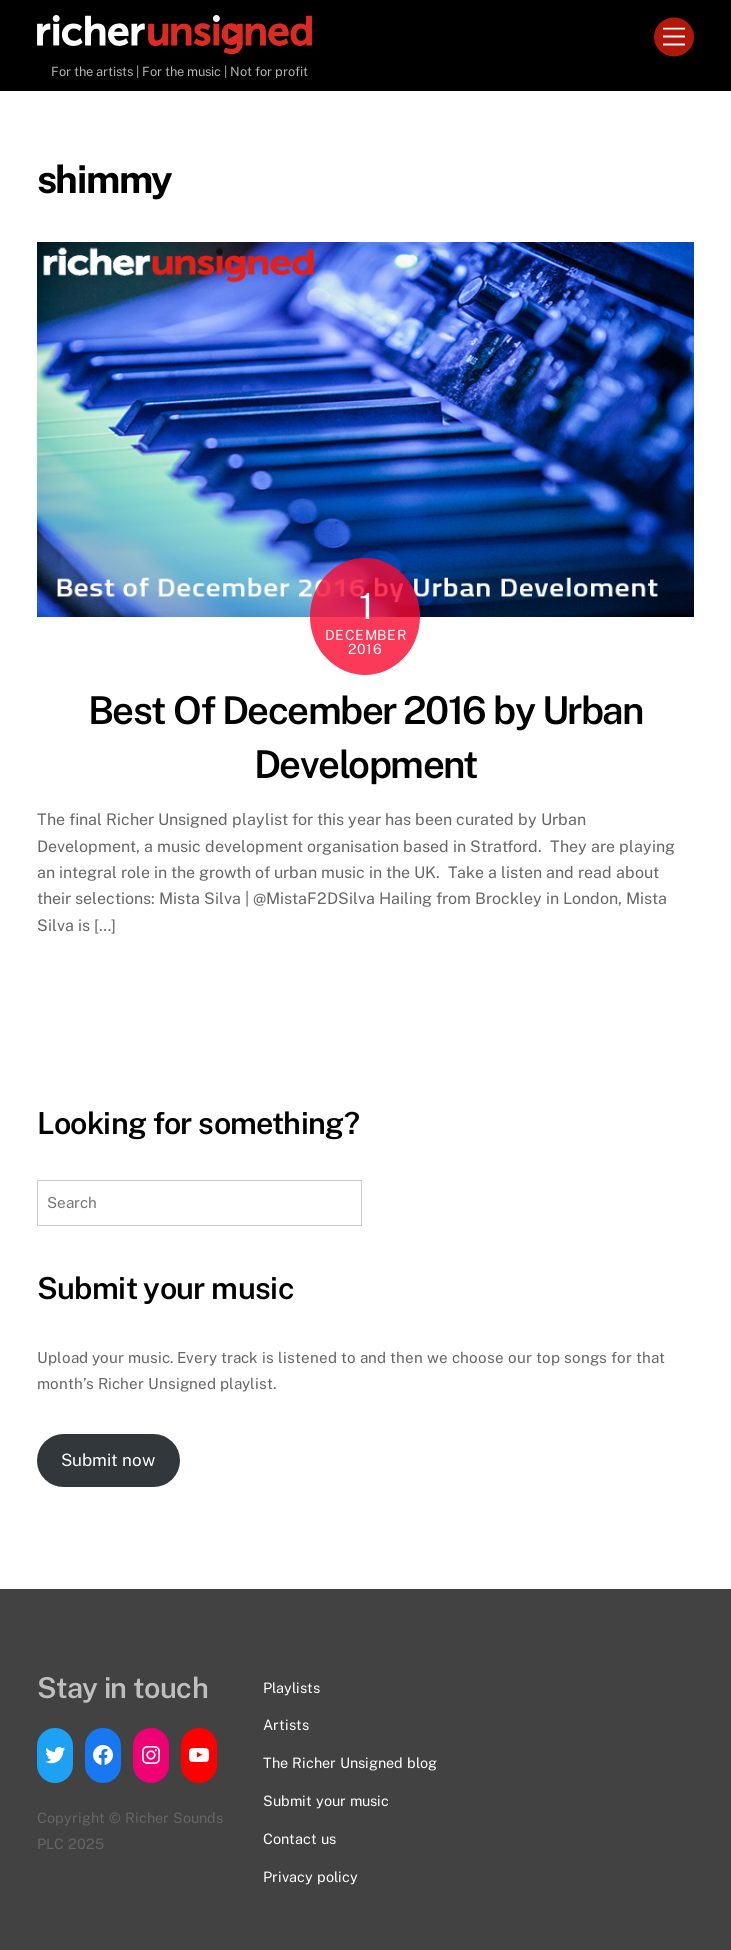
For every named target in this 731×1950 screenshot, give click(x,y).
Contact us (299, 1838)
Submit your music (326, 1800)
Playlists (291, 1687)
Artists (286, 1724)
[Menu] (674, 37)
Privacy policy (310, 1876)
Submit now (108, 1460)
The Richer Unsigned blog (350, 1762)
